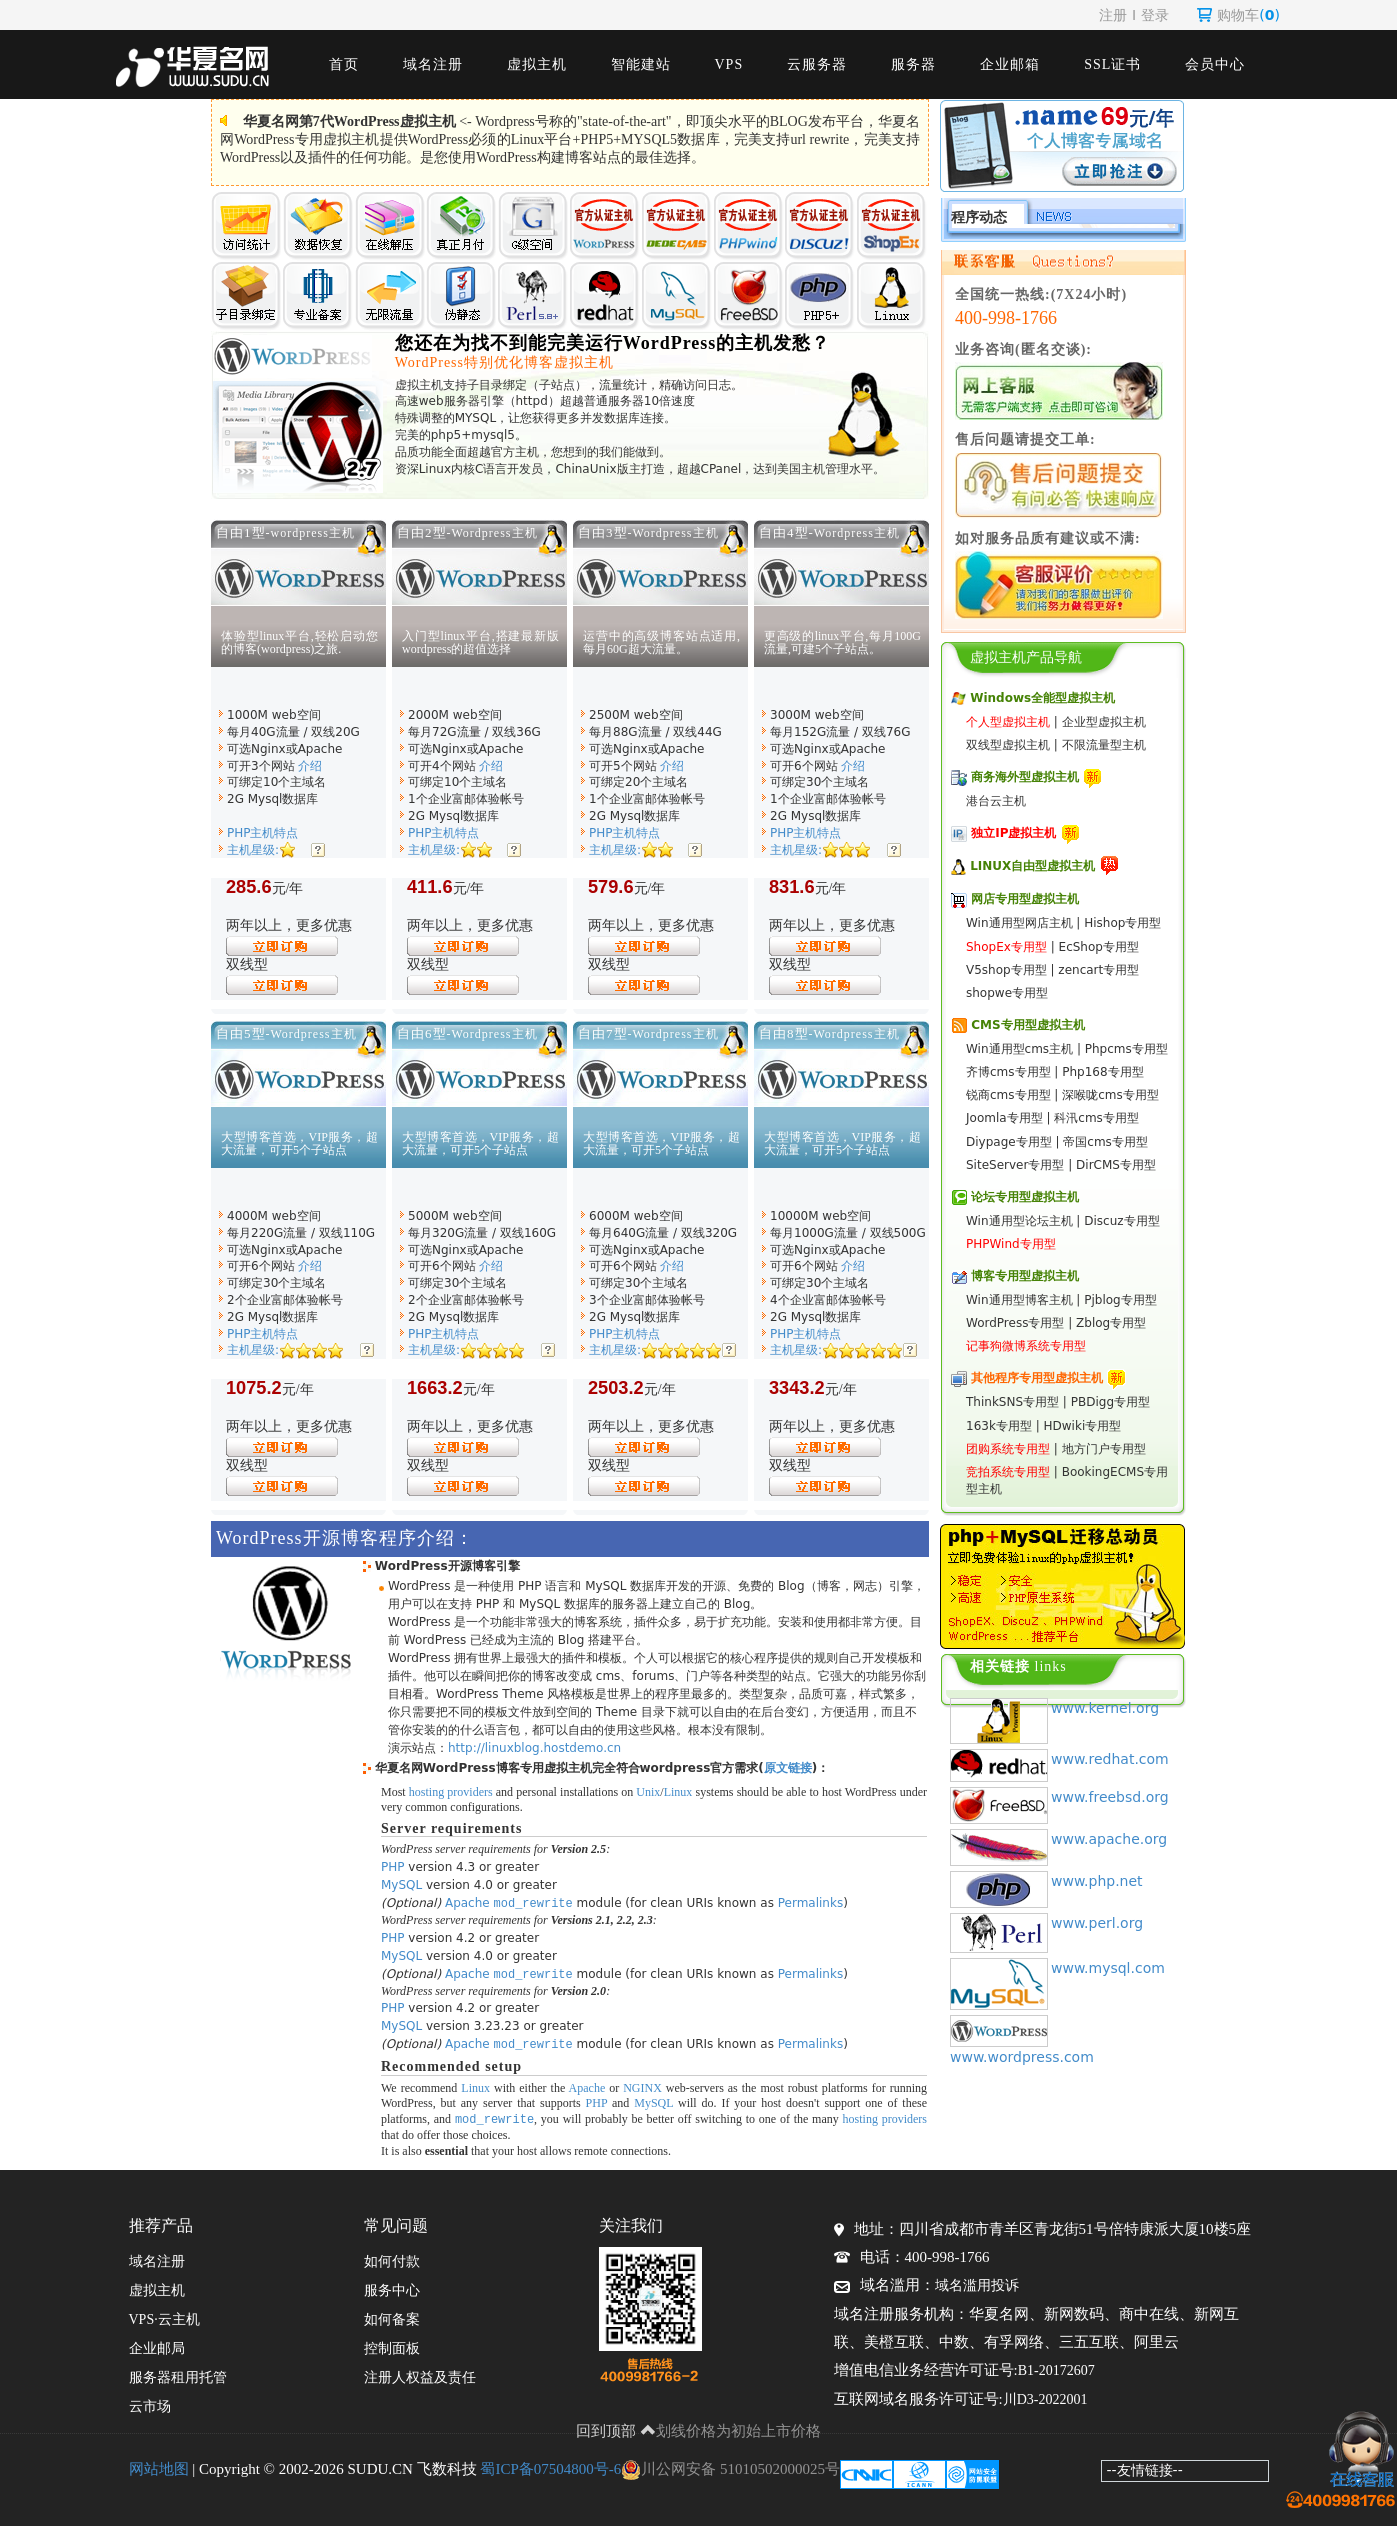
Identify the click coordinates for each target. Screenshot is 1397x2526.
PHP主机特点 (263, 833)
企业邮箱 (1010, 64)
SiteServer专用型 (1015, 1165)
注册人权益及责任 (420, 2374)
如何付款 (392, 2258)
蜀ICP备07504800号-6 (550, 2466)
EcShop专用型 (1099, 947)
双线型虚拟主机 (1008, 745)
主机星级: (253, 850)
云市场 (150, 2403)
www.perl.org (1097, 1923)
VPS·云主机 (164, 2316)
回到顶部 (616, 2428)
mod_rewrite (533, 1902)
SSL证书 (1112, 64)
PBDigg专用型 (1110, 1402)
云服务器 (817, 64)
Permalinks (810, 1903)
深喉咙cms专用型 (1110, 1095)
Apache (467, 1903)
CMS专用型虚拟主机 (1027, 1025)
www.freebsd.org (1110, 1797)
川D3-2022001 (1045, 2396)
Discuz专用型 (1121, 1221)
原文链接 (788, 1768)
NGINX (642, 2085)
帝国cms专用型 (1105, 1142)
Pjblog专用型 (1120, 1300)
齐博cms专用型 (1008, 1072)
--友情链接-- (1145, 2467)
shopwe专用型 (1007, 993)
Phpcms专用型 (1126, 1049)
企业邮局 (157, 2345)
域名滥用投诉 (977, 2282)
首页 (344, 64)
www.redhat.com (1110, 1759)
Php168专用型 (1102, 1072)
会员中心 (1215, 64)
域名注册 (433, 64)
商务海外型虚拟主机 (1025, 777)
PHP (393, 1867)
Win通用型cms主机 (1019, 1049)
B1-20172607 (1056, 2367)
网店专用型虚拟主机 (1025, 899)
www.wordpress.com (1022, 2057)
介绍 (310, 766)
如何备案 (392, 2316)
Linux (678, 1792)
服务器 (913, 64)
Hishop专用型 (1122, 923)
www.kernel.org (1105, 1708)
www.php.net (1097, 1881)
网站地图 (159, 2466)
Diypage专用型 (1009, 1142)
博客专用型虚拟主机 (1025, 1276)
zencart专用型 (1098, 970)
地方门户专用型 (1104, 1449)
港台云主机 (996, 801)
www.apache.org (1109, 1839)
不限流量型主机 (1104, 745)
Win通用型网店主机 (1019, 923)
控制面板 (392, 2345)
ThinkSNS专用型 (1012, 1402)
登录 (1155, 15)
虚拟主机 (537, 64)
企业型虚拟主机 (1104, 722)
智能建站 (641, 64)
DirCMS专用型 (1116, 1165)
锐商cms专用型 (1008, 1095)
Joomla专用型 (1004, 1118)
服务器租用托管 (178, 2374)
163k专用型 (999, 1426)
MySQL (401, 1885)
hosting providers (451, 1792)
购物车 (1238, 15)
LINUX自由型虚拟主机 (1032, 866)
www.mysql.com (1108, 1968)
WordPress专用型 (1015, 1323)
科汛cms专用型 (1096, 1118)
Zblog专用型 (1111, 1323)
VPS (729, 64)
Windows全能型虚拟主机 (1042, 698)
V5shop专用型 (1006, 970)
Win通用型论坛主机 (1019, 1221)
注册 (1113, 15)
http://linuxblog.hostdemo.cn (534, 1748)
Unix (648, 1792)
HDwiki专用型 (1083, 1426)
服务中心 (392, 2287)
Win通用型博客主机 (1019, 1300)
